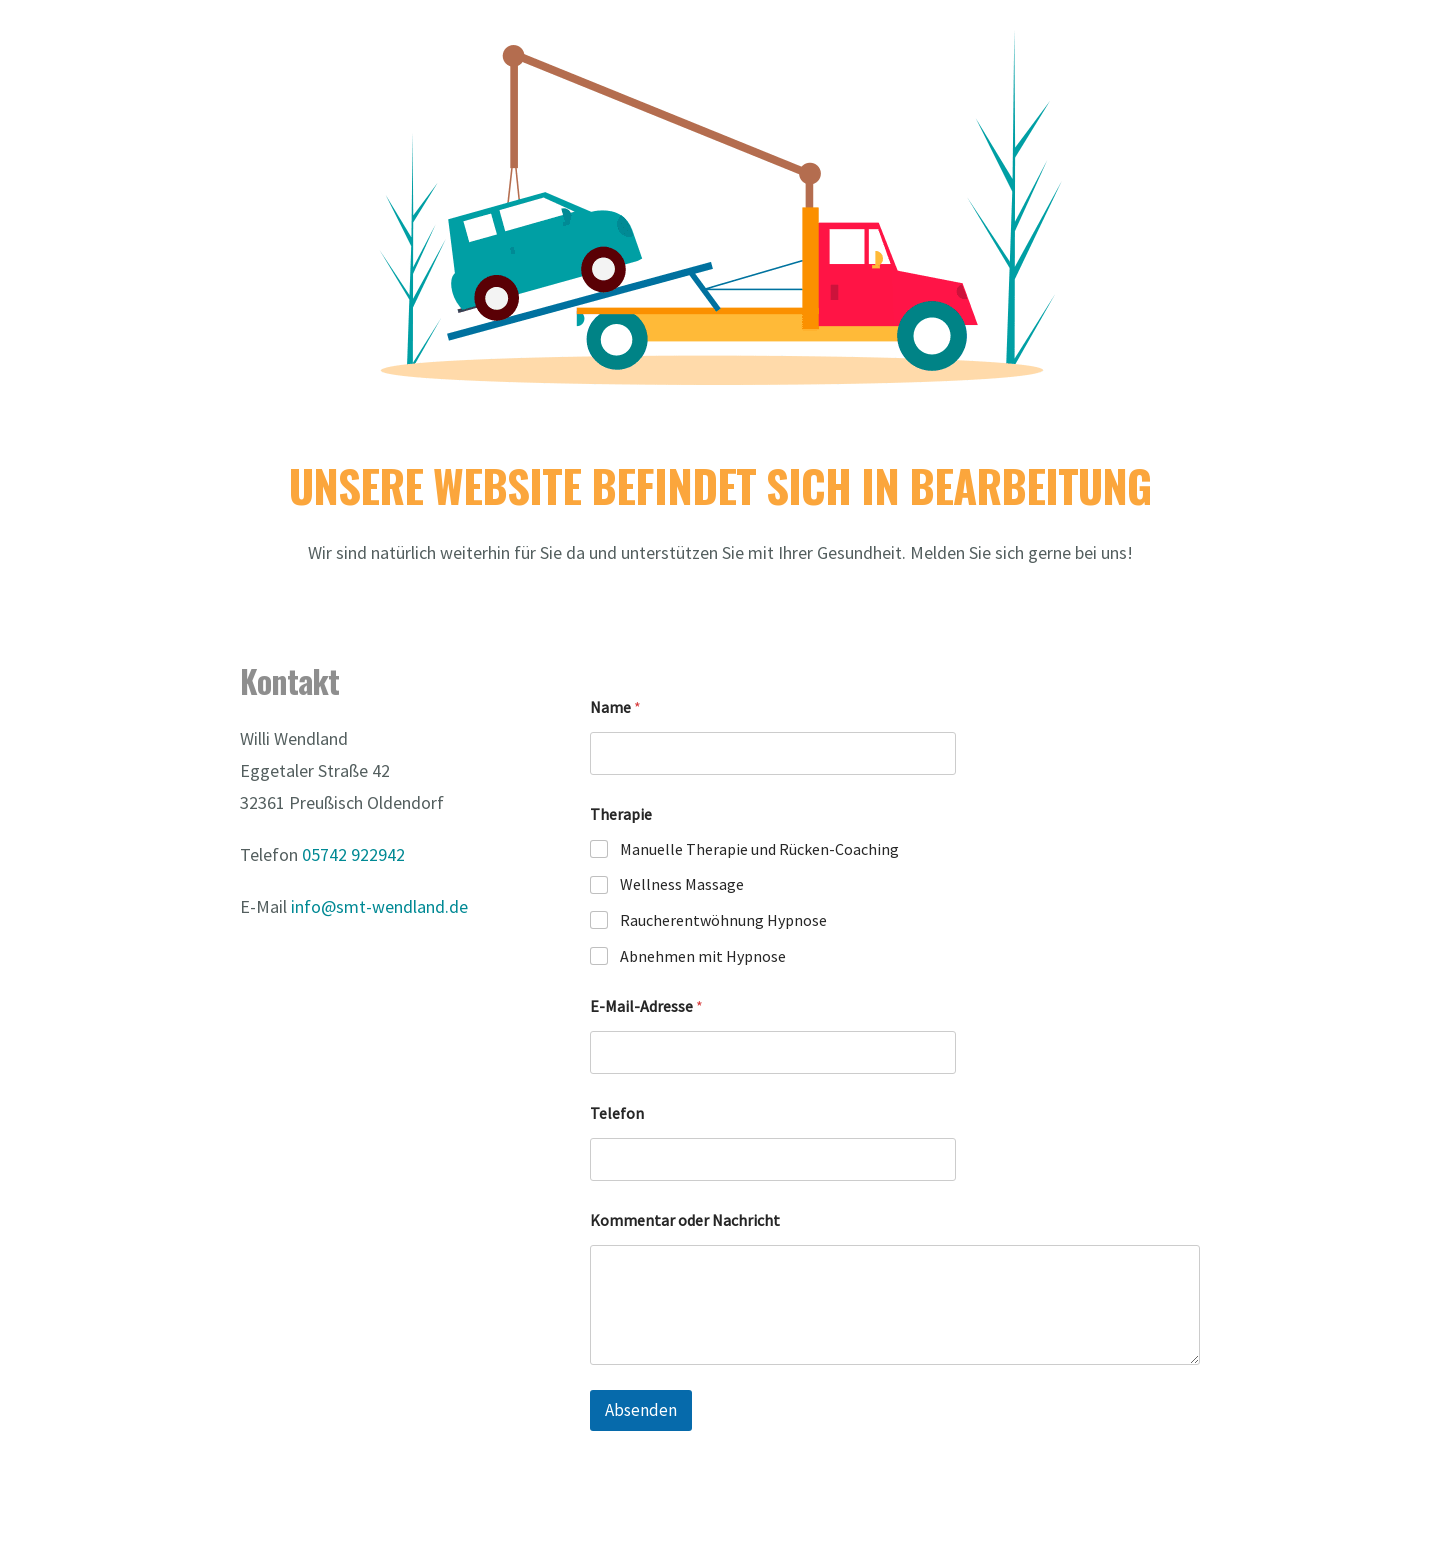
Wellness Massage (682, 884)
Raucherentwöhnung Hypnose (723, 920)
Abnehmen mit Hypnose (703, 956)
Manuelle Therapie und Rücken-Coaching (759, 849)
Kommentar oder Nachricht (685, 1220)
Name (615, 707)
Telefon (617, 1113)
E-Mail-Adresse (646, 1006)
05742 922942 (353, 854)
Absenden (641, 1410)
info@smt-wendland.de (379, 906)
